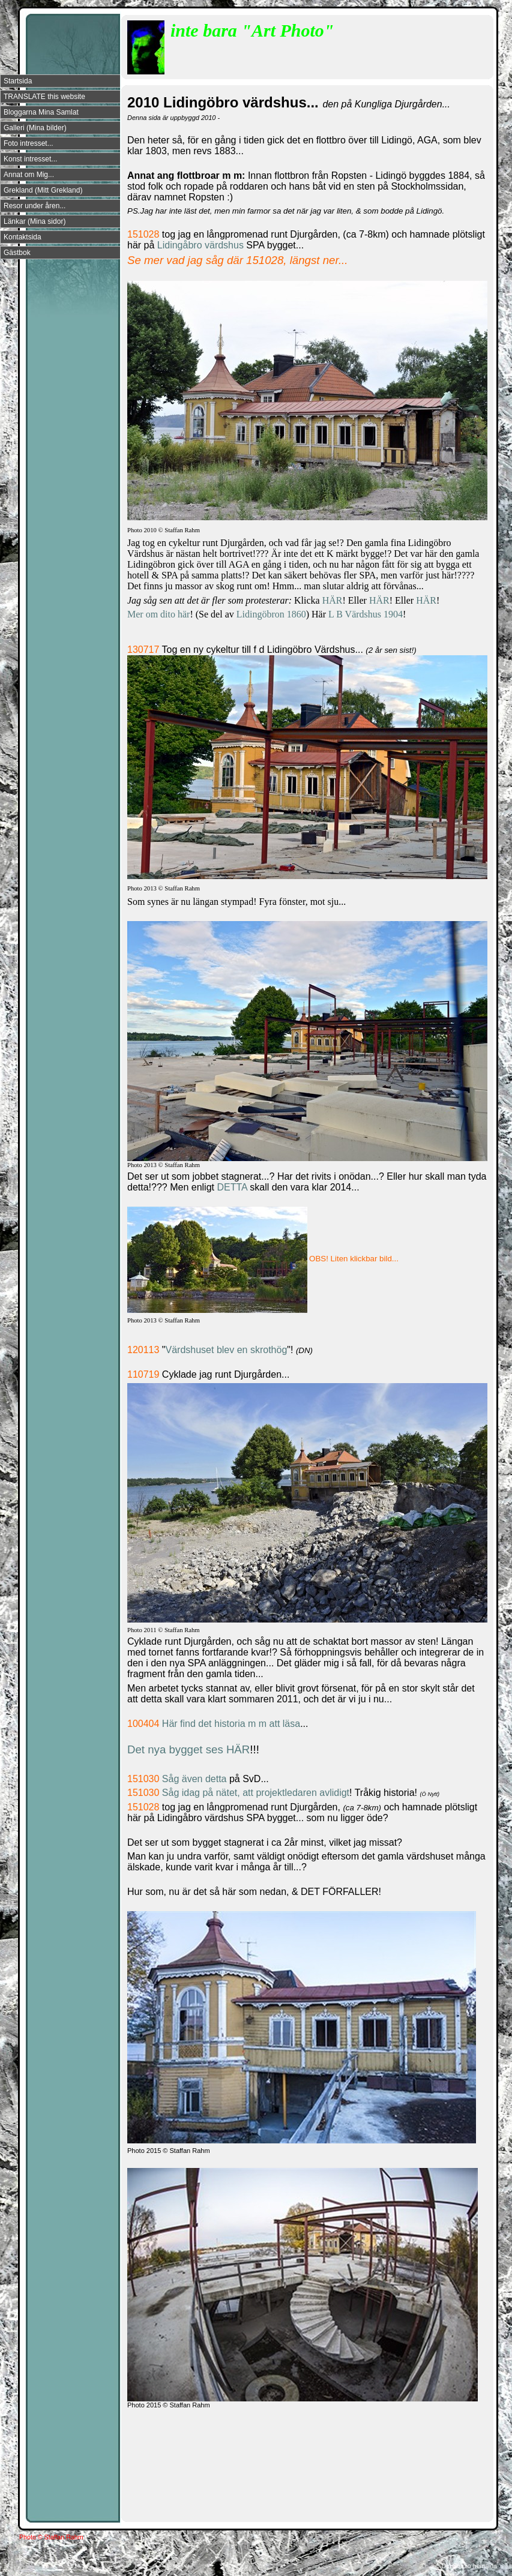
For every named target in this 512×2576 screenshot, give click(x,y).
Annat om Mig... (29, 174)
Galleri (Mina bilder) (35, 128)
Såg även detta (194, 1779)
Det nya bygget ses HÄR (188, 1749)
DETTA (233, 1187)
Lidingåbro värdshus (202, 245)
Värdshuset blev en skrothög (227, 1350)
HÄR (332, 600)
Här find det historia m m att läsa (231, 1724)
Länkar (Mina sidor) (34, 221)
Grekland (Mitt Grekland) (43, 190)
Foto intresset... (28, 143)
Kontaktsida (22, 237)
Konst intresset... (30, 159)
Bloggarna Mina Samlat (41, 112)
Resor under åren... (34, 206)
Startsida (18, 81)
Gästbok (17, 252)
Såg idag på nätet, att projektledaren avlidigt (255, 1793)
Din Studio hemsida (469, 2565)
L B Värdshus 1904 (365, 614)
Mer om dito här (158, 614)
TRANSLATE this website (44, 96)
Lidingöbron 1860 (271, 614)
